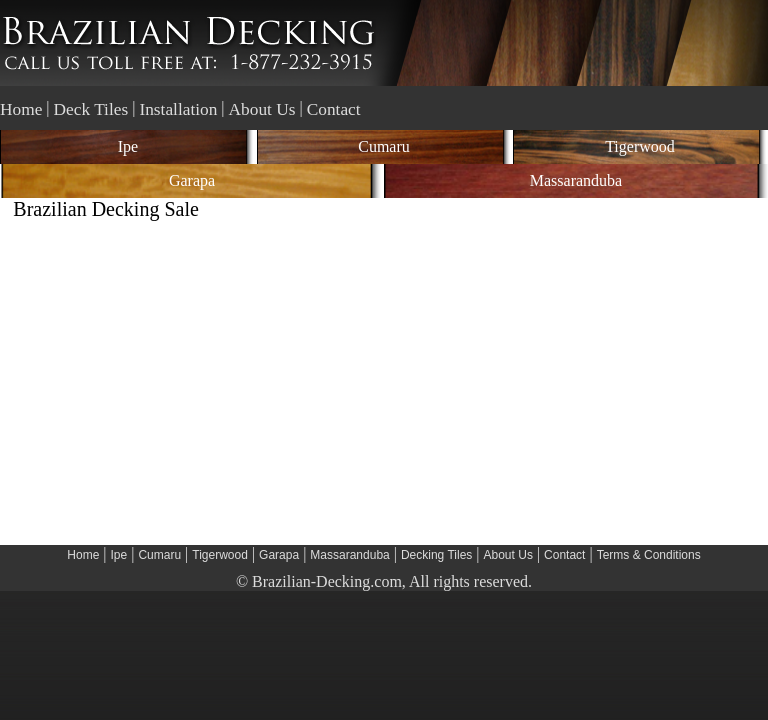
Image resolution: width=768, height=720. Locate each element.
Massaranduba (576, 180)
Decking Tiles (436, 555)
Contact (334, 109)
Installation (178, 109)
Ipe (128, 146)
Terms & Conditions (649, 555)
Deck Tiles (91, 109)
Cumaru (384, 146)
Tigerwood (640, 146)
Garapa (192, 180)
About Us (262, 109)
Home (21, 109)
